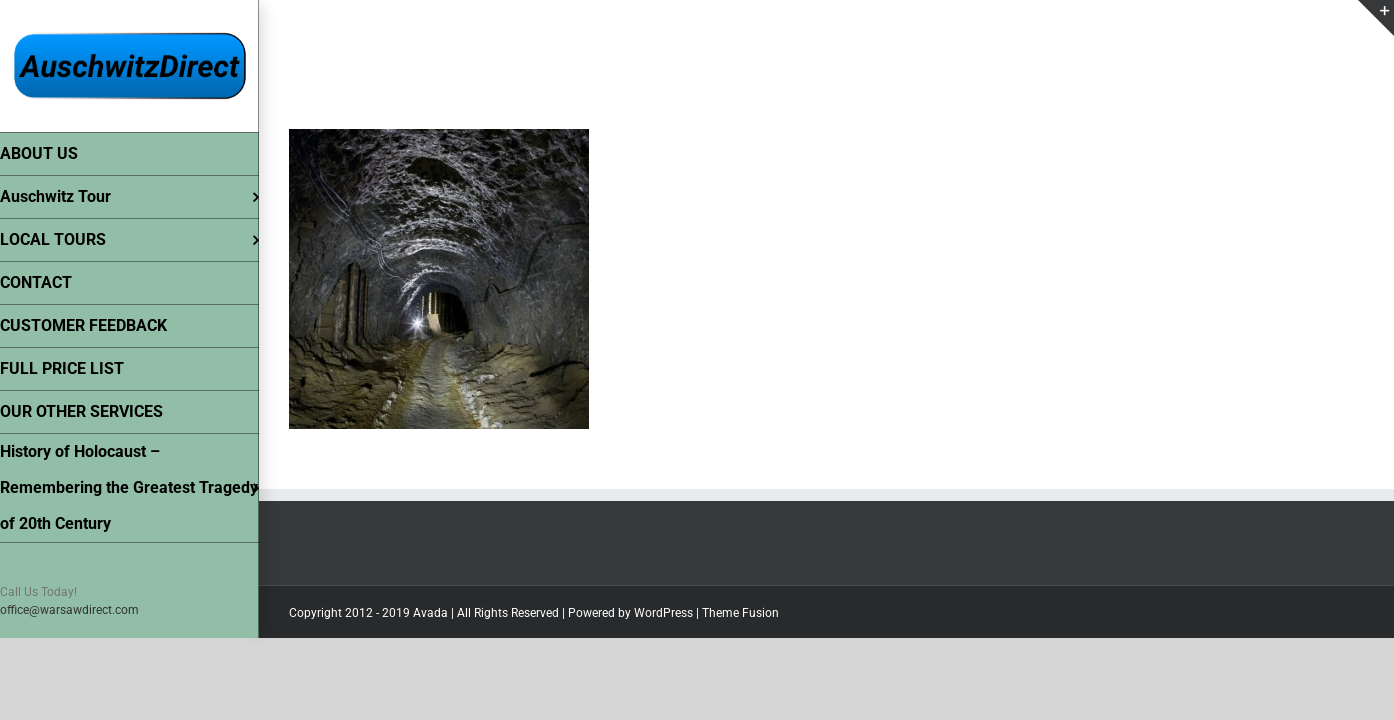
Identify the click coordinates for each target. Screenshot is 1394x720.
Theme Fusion (740, 613)
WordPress (663, 613)
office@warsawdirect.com (69, 610)
